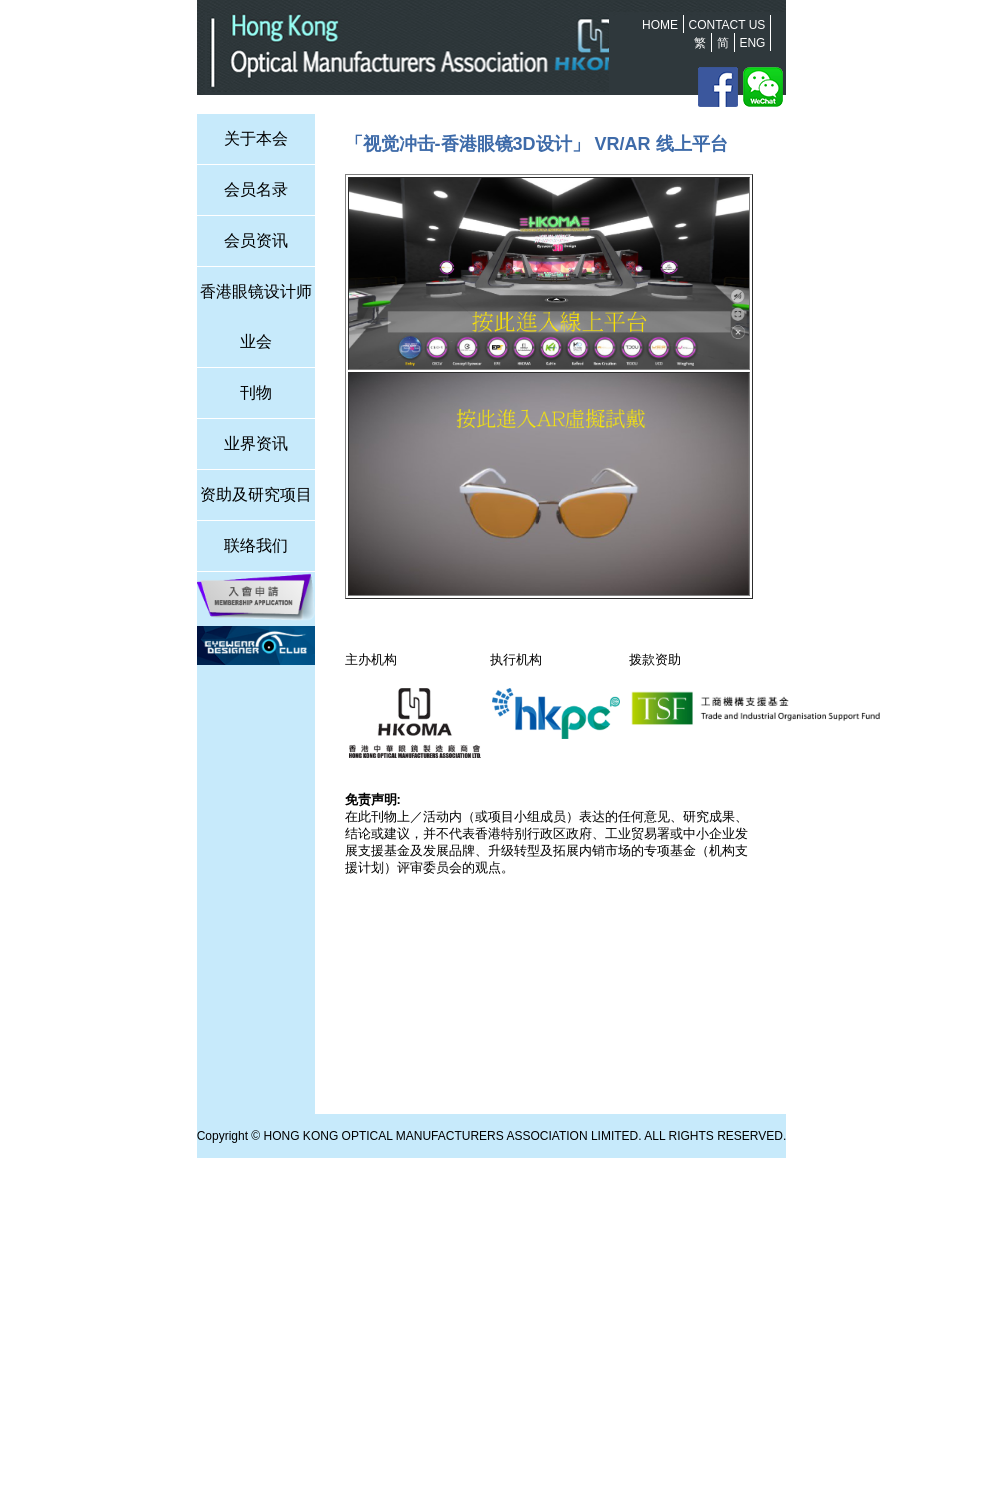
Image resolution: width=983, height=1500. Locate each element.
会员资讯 (256, 240)
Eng (752, 43)
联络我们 (256, 545)
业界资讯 (256, 443)
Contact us (726, 25)
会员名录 (256, 189)
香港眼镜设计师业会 (256, 316)
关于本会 (256, 138)
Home (660, 25)
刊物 (256, 392)
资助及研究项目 (256, 494)
